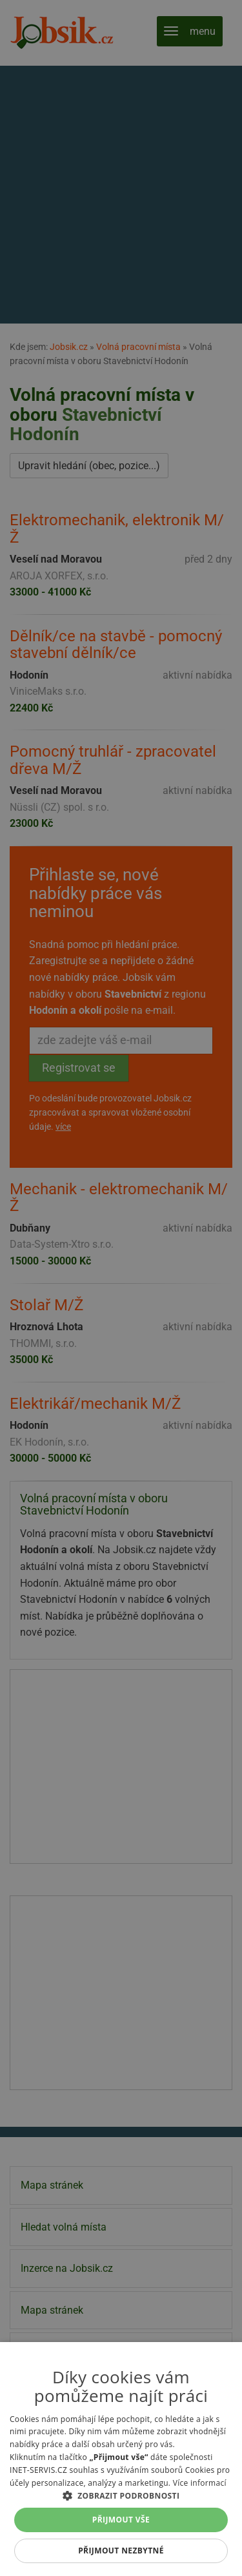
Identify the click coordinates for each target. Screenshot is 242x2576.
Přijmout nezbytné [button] (121, 2550)
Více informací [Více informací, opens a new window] (200, 2482)
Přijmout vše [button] (121, 2519)
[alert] (121, 1288)
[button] (121, 2495)
